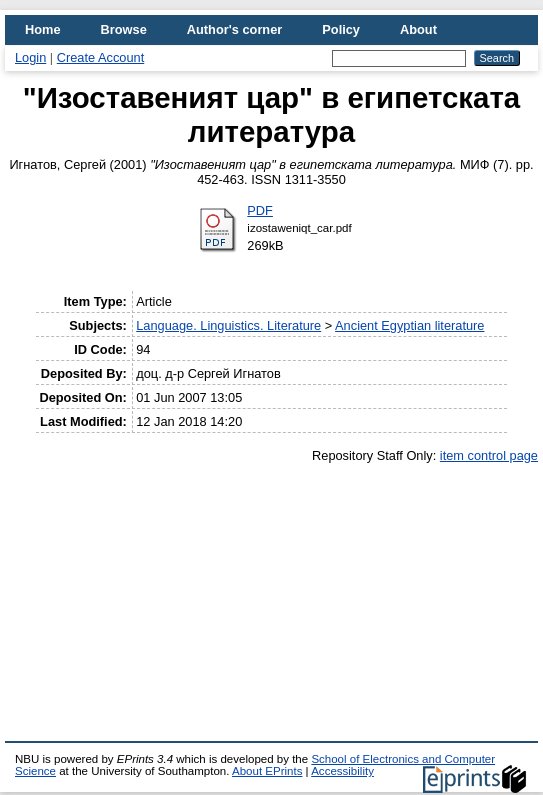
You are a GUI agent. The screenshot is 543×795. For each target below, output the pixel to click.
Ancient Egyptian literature (409, 325)
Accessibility (342, 771)
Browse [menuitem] (124, 29)
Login (30, 57)
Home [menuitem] (43, 29)
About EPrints (267, 771)
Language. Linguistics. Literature (228, 325)
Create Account (101, 57)
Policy (341, 29)
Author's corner (234, 29)
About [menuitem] (418, 29)
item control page (489, 455)
